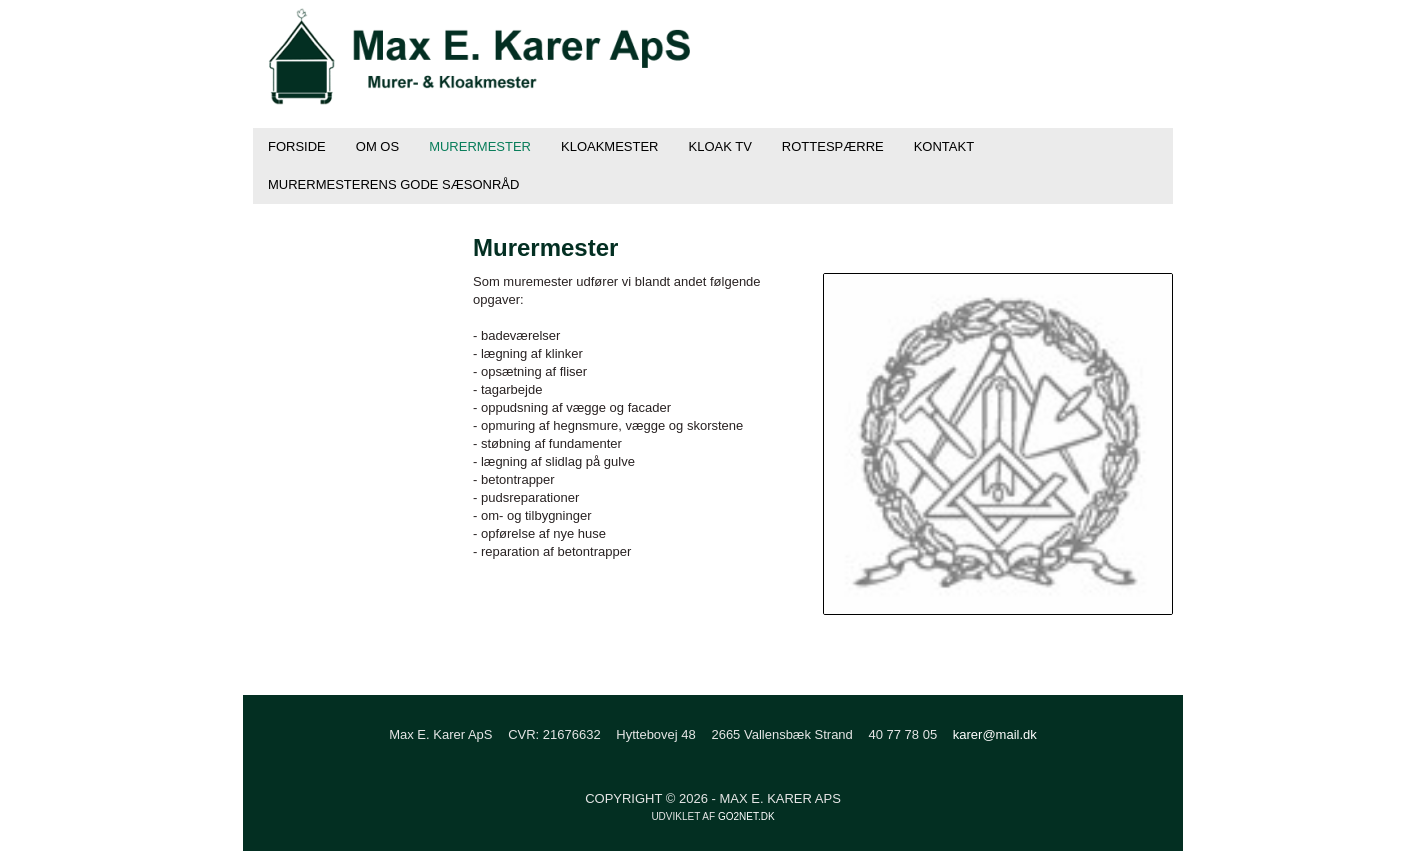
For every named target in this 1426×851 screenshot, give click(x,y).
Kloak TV (720, 146)
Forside (297, 146)
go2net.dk (746, 816)
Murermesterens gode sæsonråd (393, 184)
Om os (377, 146)
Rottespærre (833, 146)
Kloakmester (610, 146)
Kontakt (944, 146)
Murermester (480, 146)
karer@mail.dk (995, 734)
